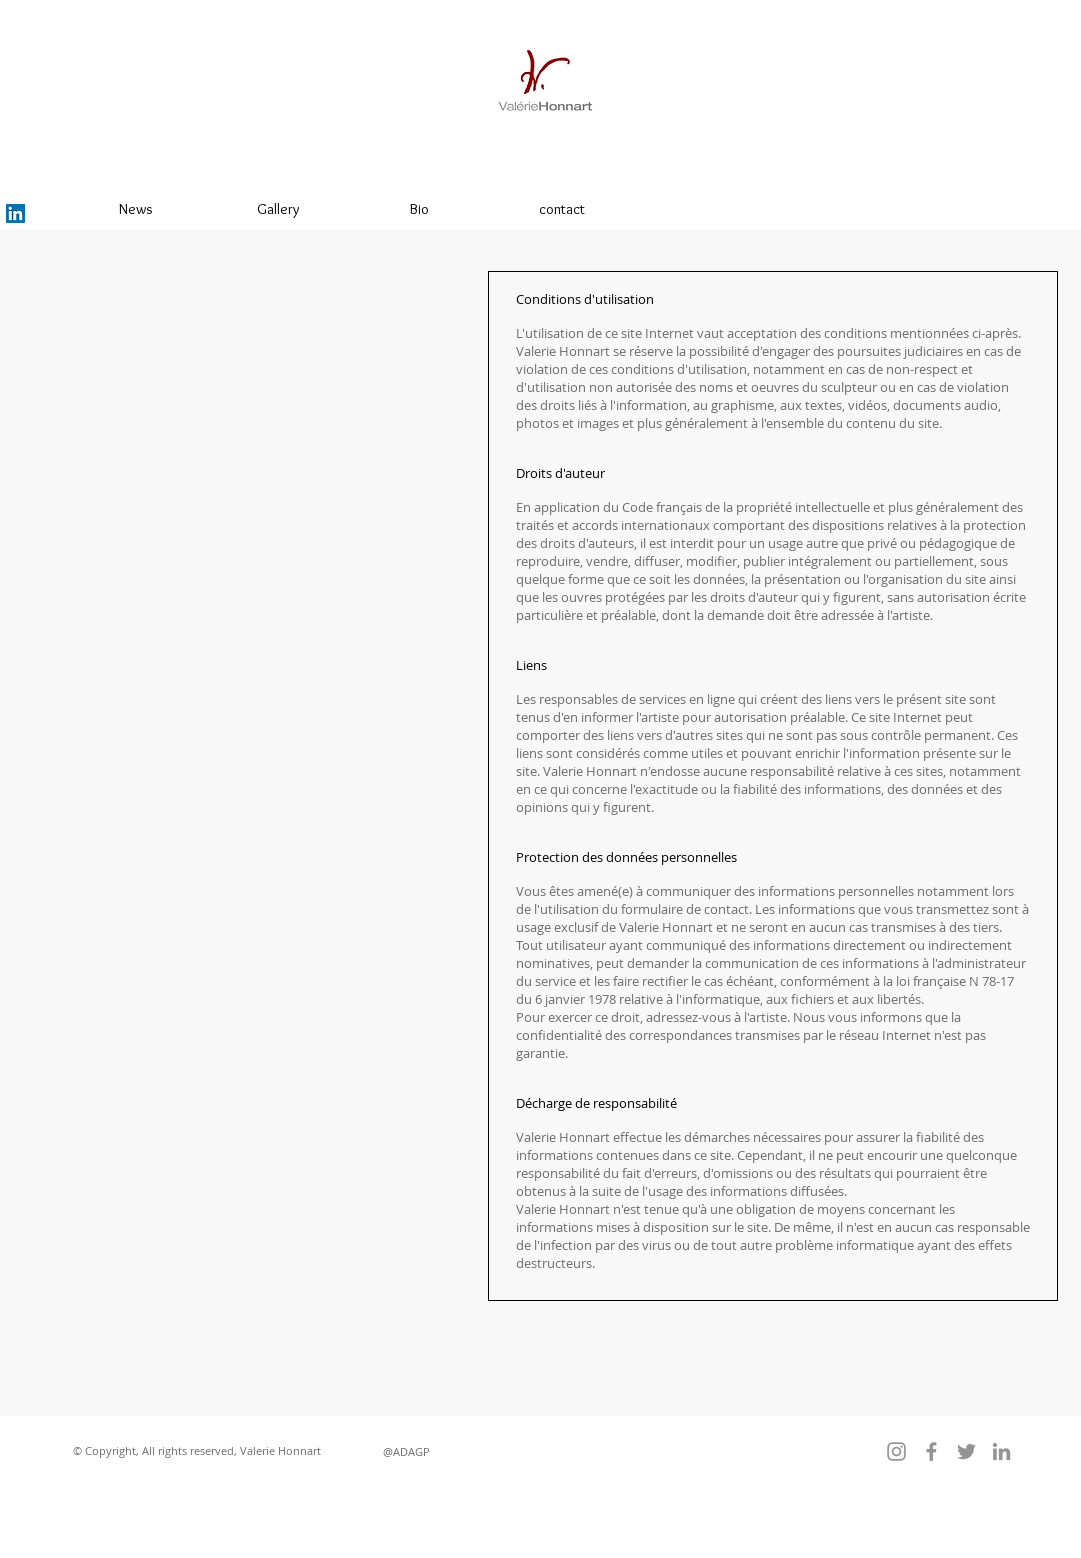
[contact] (562, 209)
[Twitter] (966, 1451)
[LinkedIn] (15, 213)
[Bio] (420, 209)
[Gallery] (278, 209)
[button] (197, 1451)
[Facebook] (931, 1451)
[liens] (731, 209)
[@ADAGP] (407, 1451)
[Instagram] (896, 1451)
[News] (136, 209)
